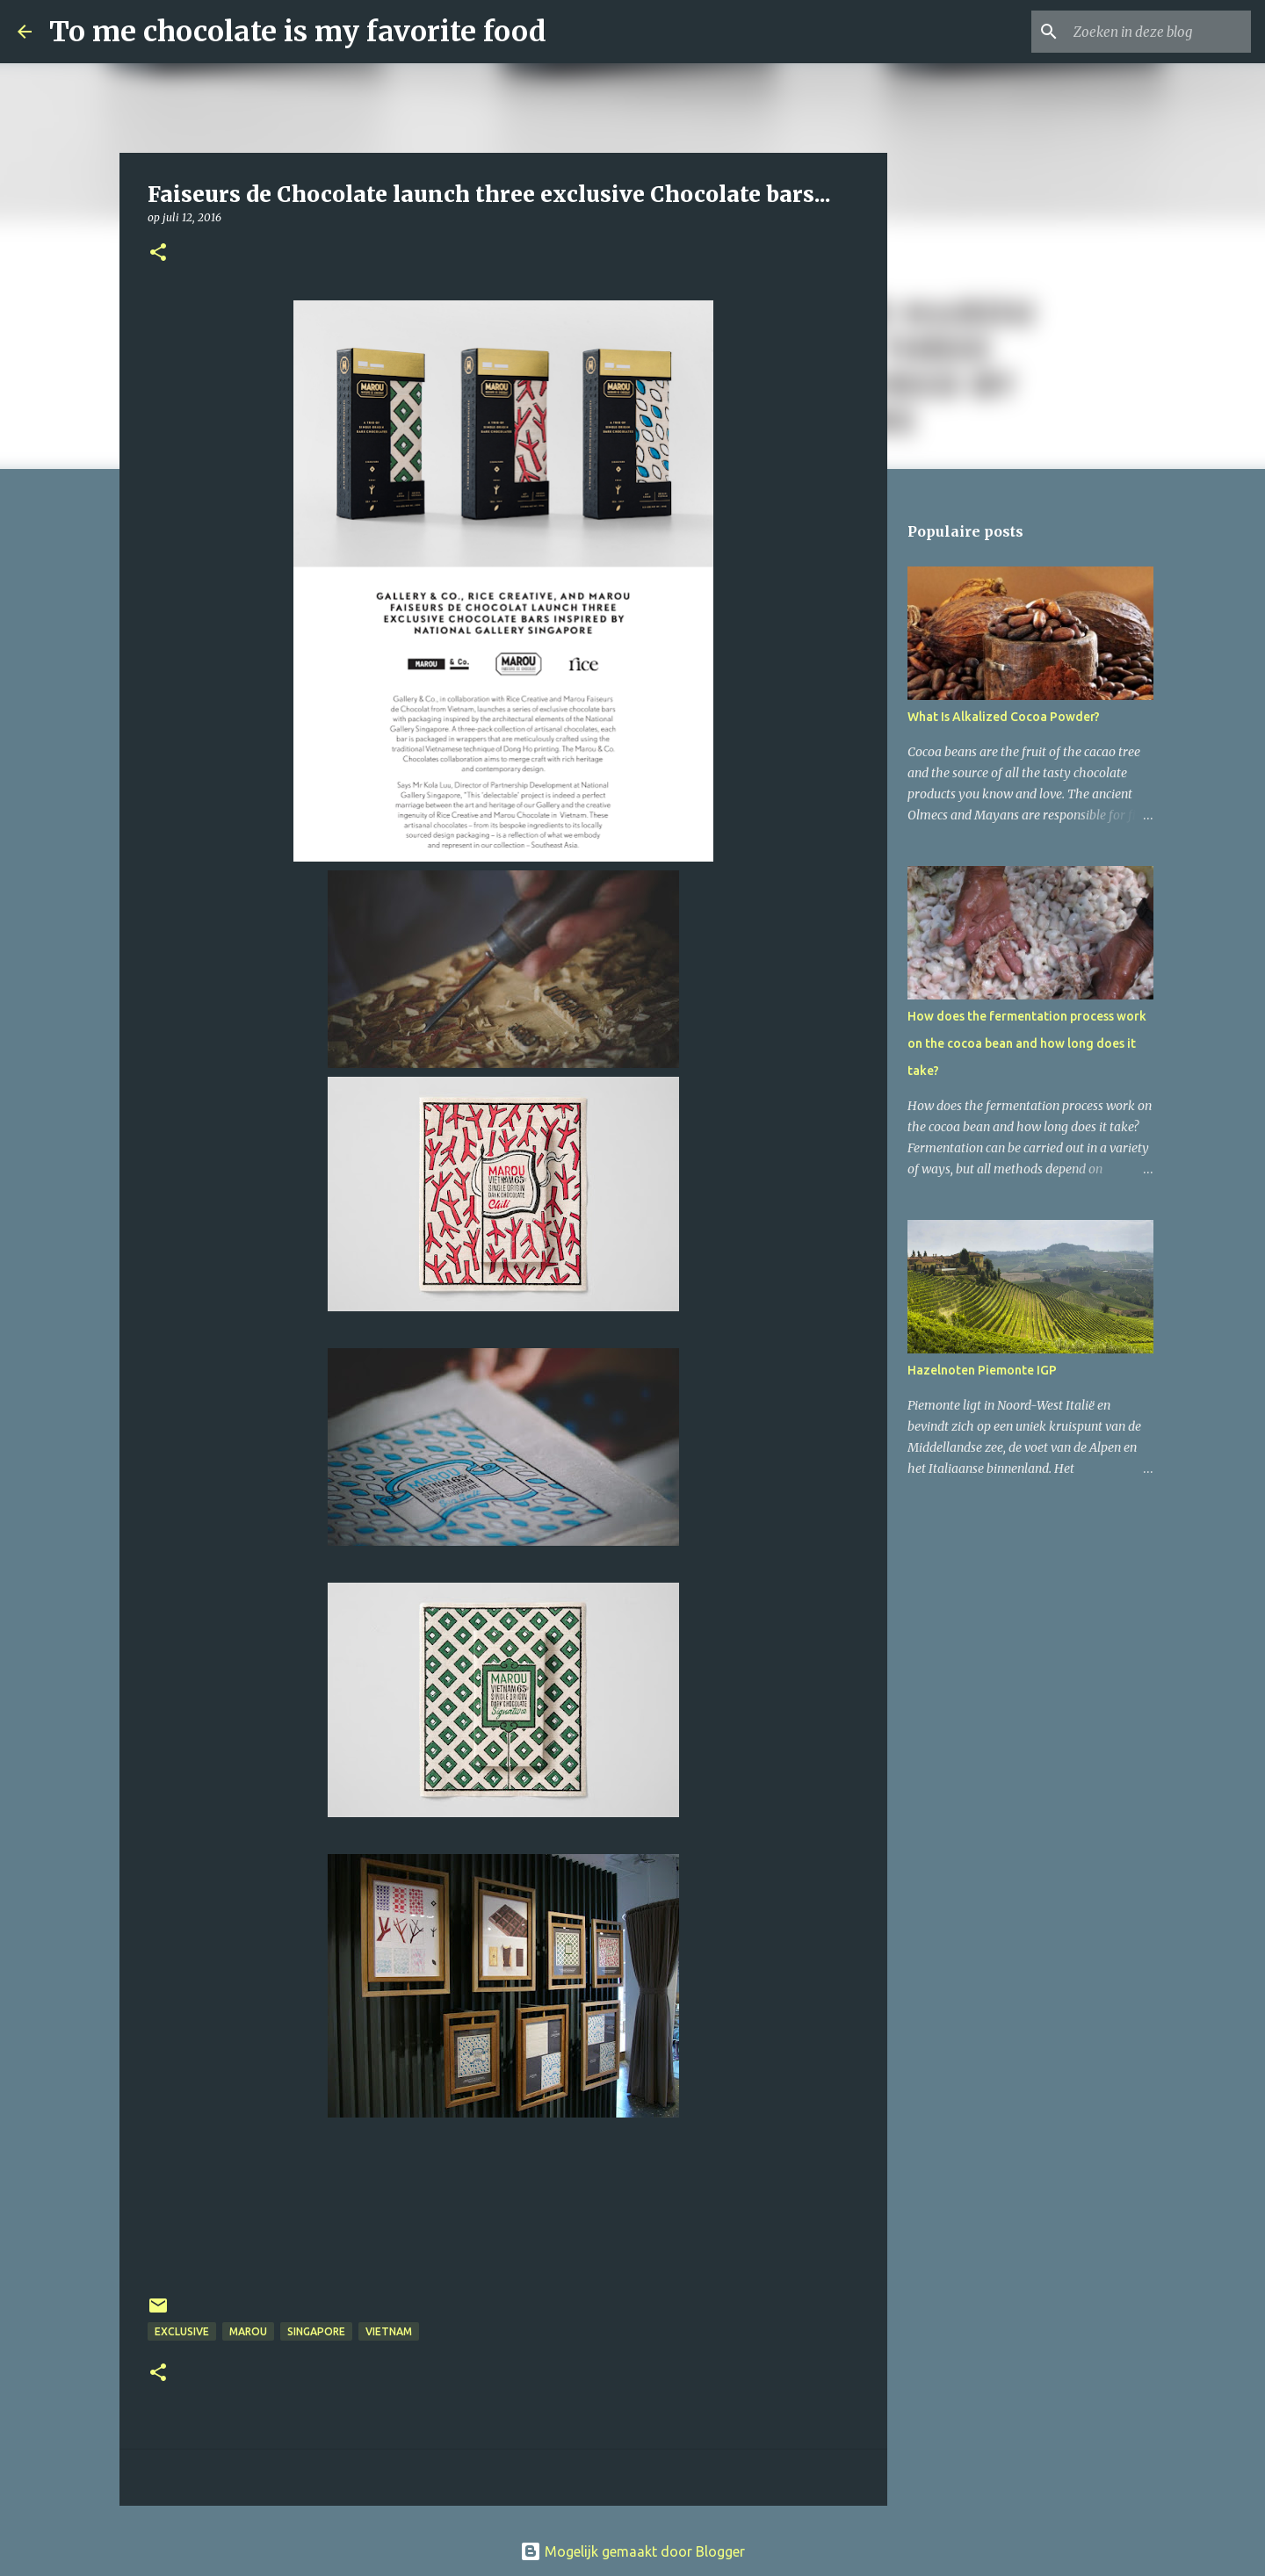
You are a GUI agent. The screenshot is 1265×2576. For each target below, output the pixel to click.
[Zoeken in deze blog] (1158, 32)
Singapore (316, 2331)
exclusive (182, 2331)
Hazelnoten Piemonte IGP (982, 1370)
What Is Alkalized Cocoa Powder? (1003, 717)
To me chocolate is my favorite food (297, 31)
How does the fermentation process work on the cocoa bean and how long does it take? (1026, 1043)
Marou (248, 2331)
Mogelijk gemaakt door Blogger (632, 2551)
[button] (158, 253)
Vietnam (388, 2331)
